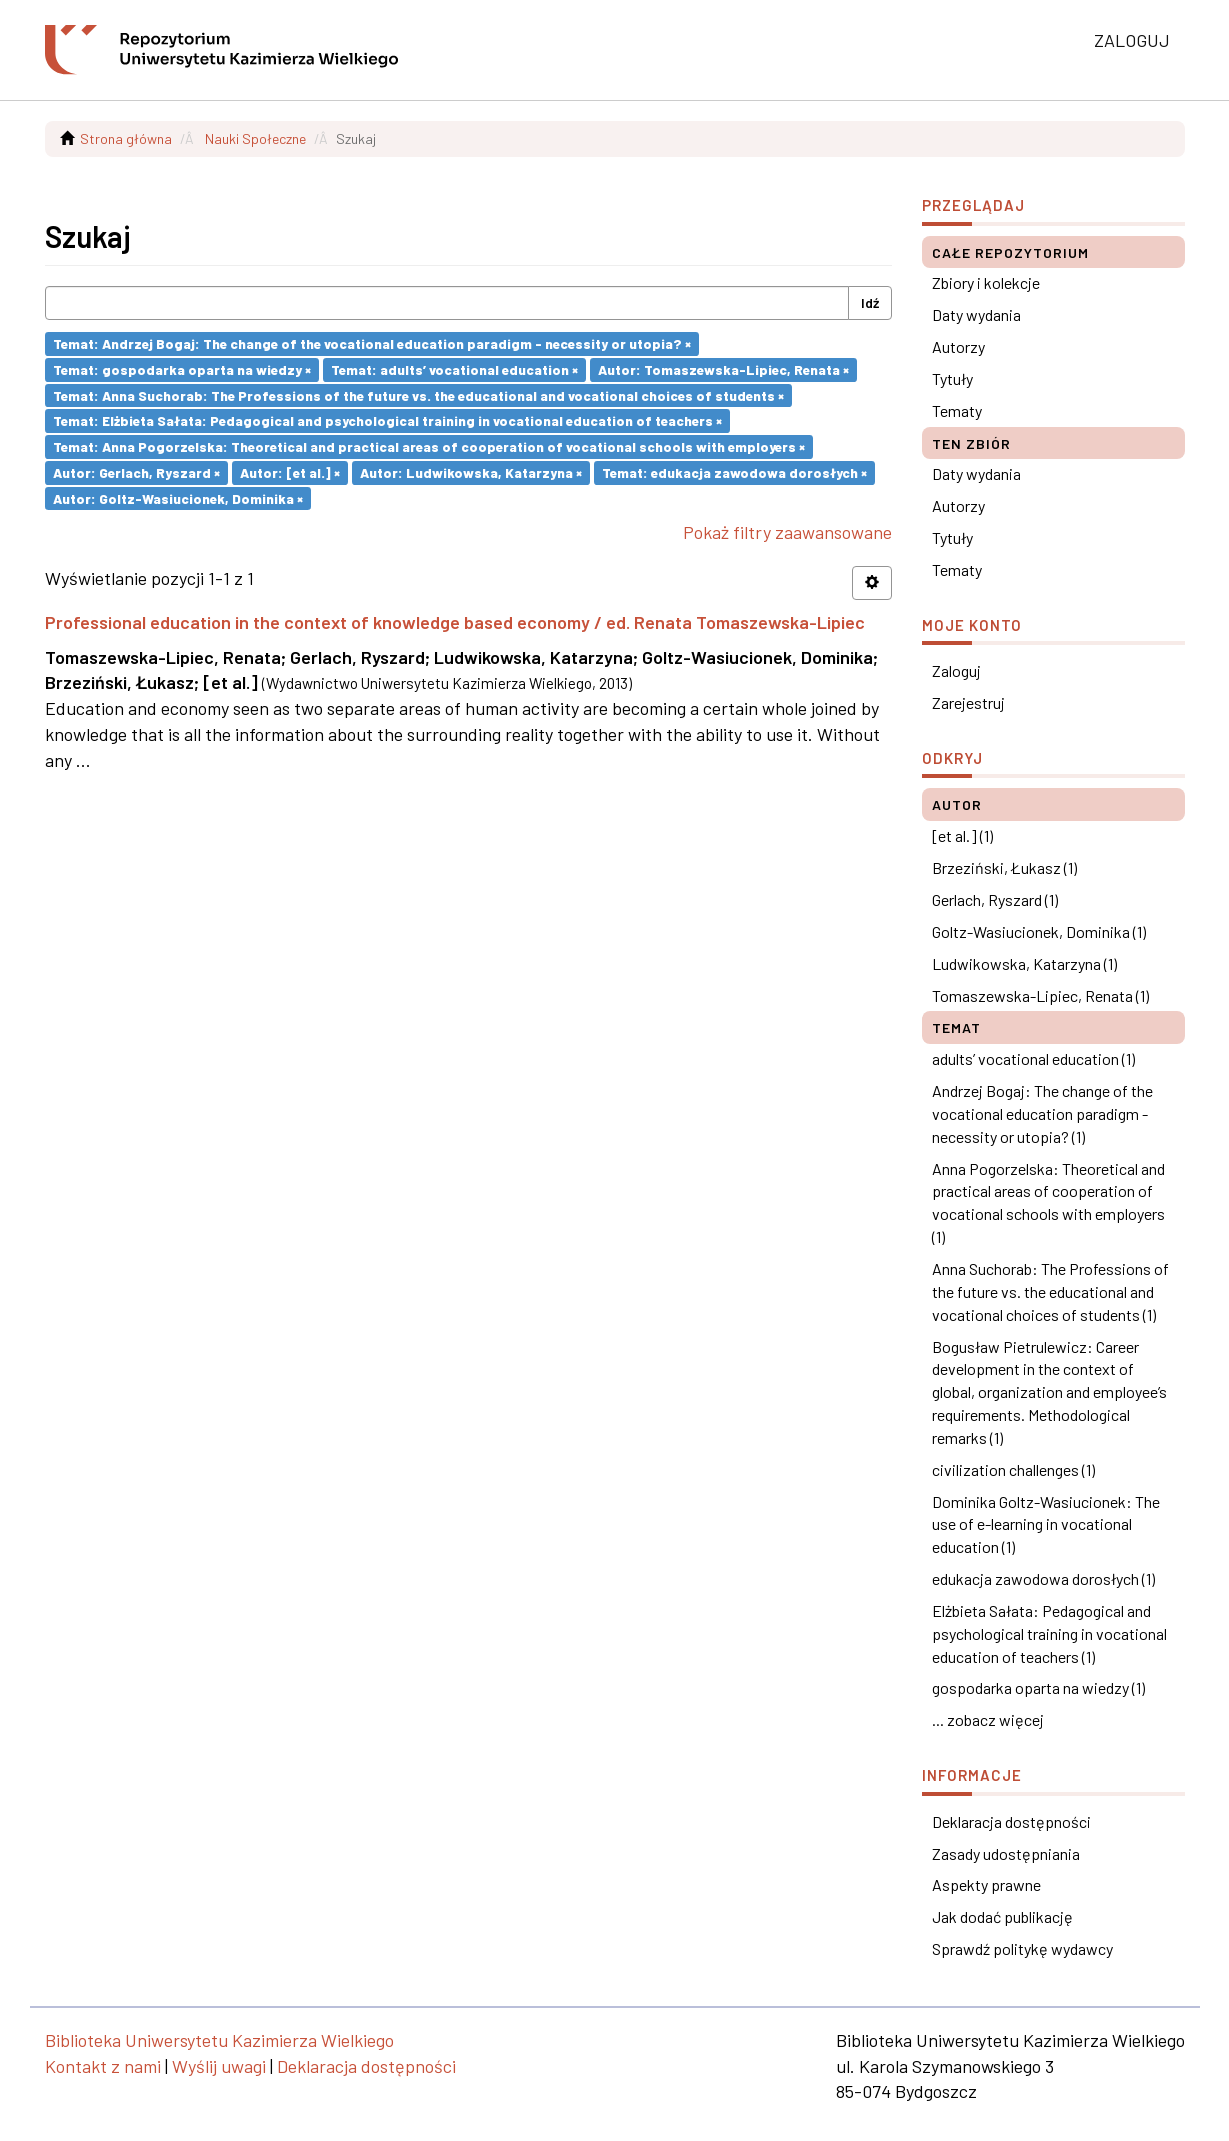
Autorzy (958, 346)
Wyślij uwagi (219, 2066)
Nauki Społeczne (255, 138)
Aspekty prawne (986, 1884)
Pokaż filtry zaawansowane (787, 532)
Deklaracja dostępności (1011, 1821)
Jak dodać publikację (1002, 1916)
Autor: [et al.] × (290, 472)
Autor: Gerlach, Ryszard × (136, 472)
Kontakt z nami (103, 2066)
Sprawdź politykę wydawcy (1022, 1948)
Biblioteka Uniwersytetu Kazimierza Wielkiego (219, 2040)
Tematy (957, 410)
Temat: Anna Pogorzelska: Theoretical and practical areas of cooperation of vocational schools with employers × (429, 446)
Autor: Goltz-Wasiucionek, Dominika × (178, 497)
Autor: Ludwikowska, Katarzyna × (471, 472)
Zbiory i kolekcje (986, 282)
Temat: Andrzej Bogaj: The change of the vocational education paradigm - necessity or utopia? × (372, 343)
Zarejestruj (968, 702)
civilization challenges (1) (1013, 1469)
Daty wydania (976, 314)
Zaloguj (956, 670)
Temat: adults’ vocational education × (454, 369)
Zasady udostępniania (1006, 1853)
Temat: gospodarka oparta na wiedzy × (182, 369)
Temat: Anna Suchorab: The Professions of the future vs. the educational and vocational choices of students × (418, 394)
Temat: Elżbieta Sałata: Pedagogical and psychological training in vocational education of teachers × (387, 420)
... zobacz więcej (988, 1719)
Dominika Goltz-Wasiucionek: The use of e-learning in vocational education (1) (1046, 1524)
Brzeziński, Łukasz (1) (1004, 867)
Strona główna (126, 138)
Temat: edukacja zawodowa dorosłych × (734, 472)
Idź (870, 302)
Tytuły (952, 378)
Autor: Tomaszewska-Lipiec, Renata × (723, 369)
